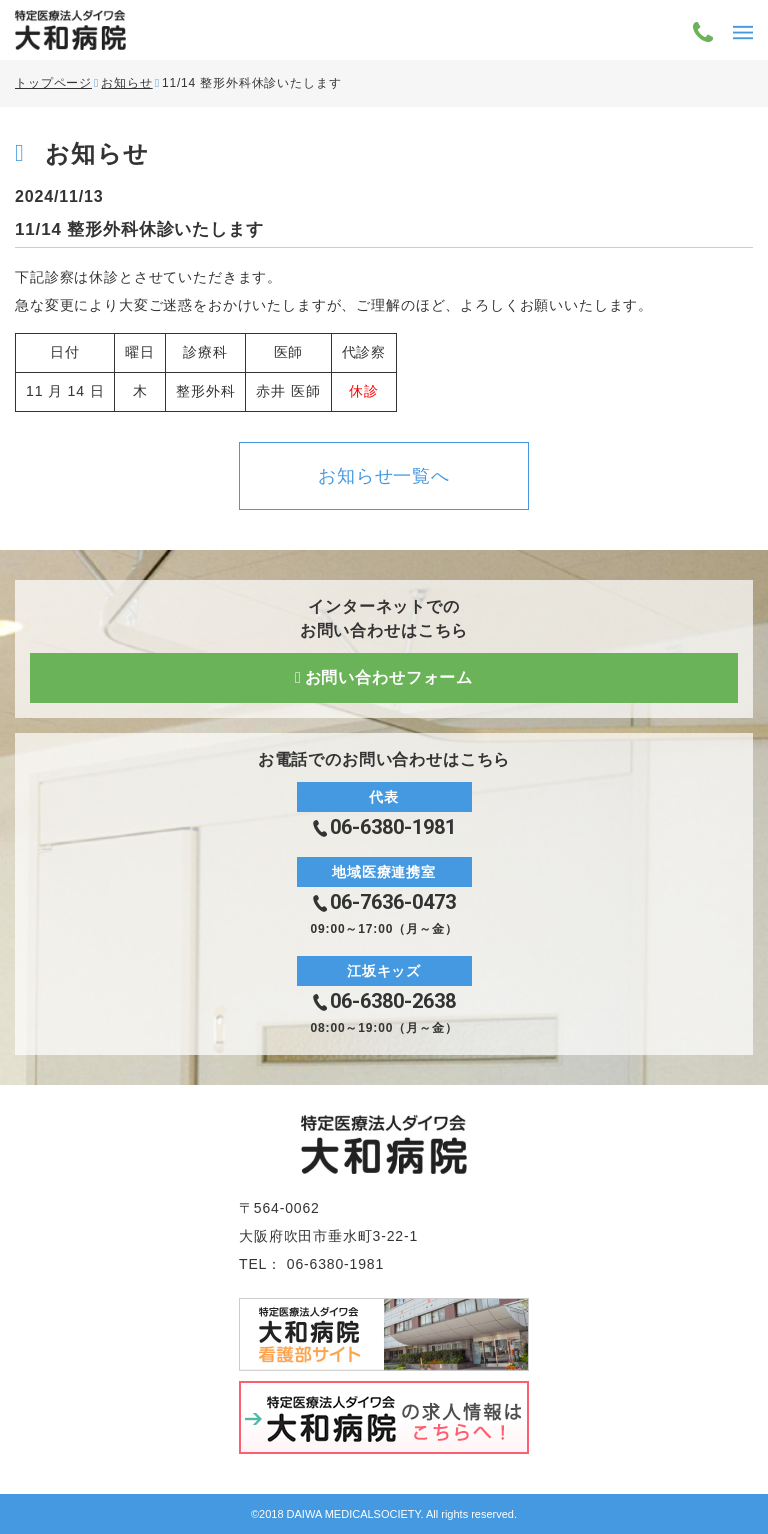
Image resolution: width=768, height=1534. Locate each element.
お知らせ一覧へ (384, 476)
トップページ (53, 83)
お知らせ (126, 83)
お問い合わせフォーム (389, 677)
